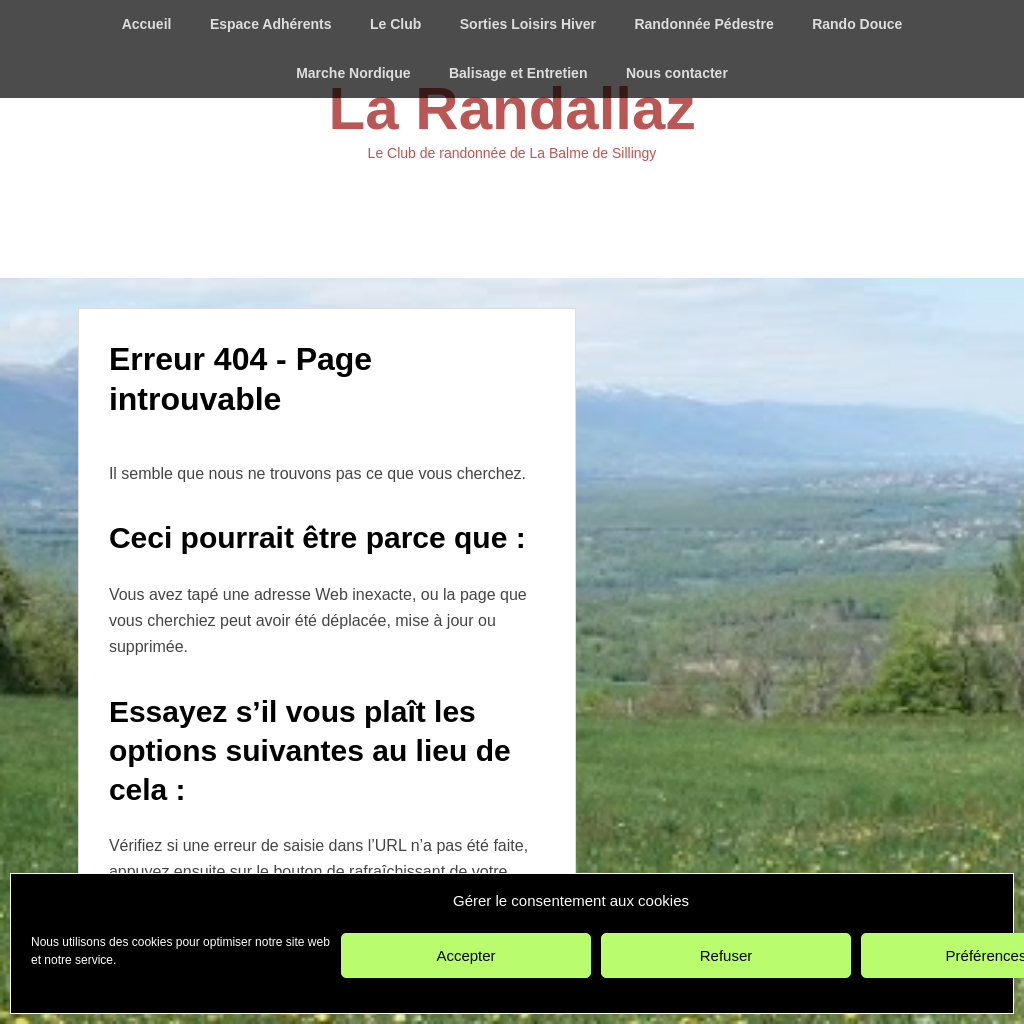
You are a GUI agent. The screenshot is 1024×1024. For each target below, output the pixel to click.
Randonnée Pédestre (703, 24)
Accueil (147, 24)
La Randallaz (512, 108)
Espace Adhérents (271, 24)
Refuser (726, 955)
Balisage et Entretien (518, 73)
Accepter (465, 955)
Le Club (395, 24)
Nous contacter (677, 73)
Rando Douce (857, 24)
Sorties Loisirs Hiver (528, 24)
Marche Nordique (353, 73)
